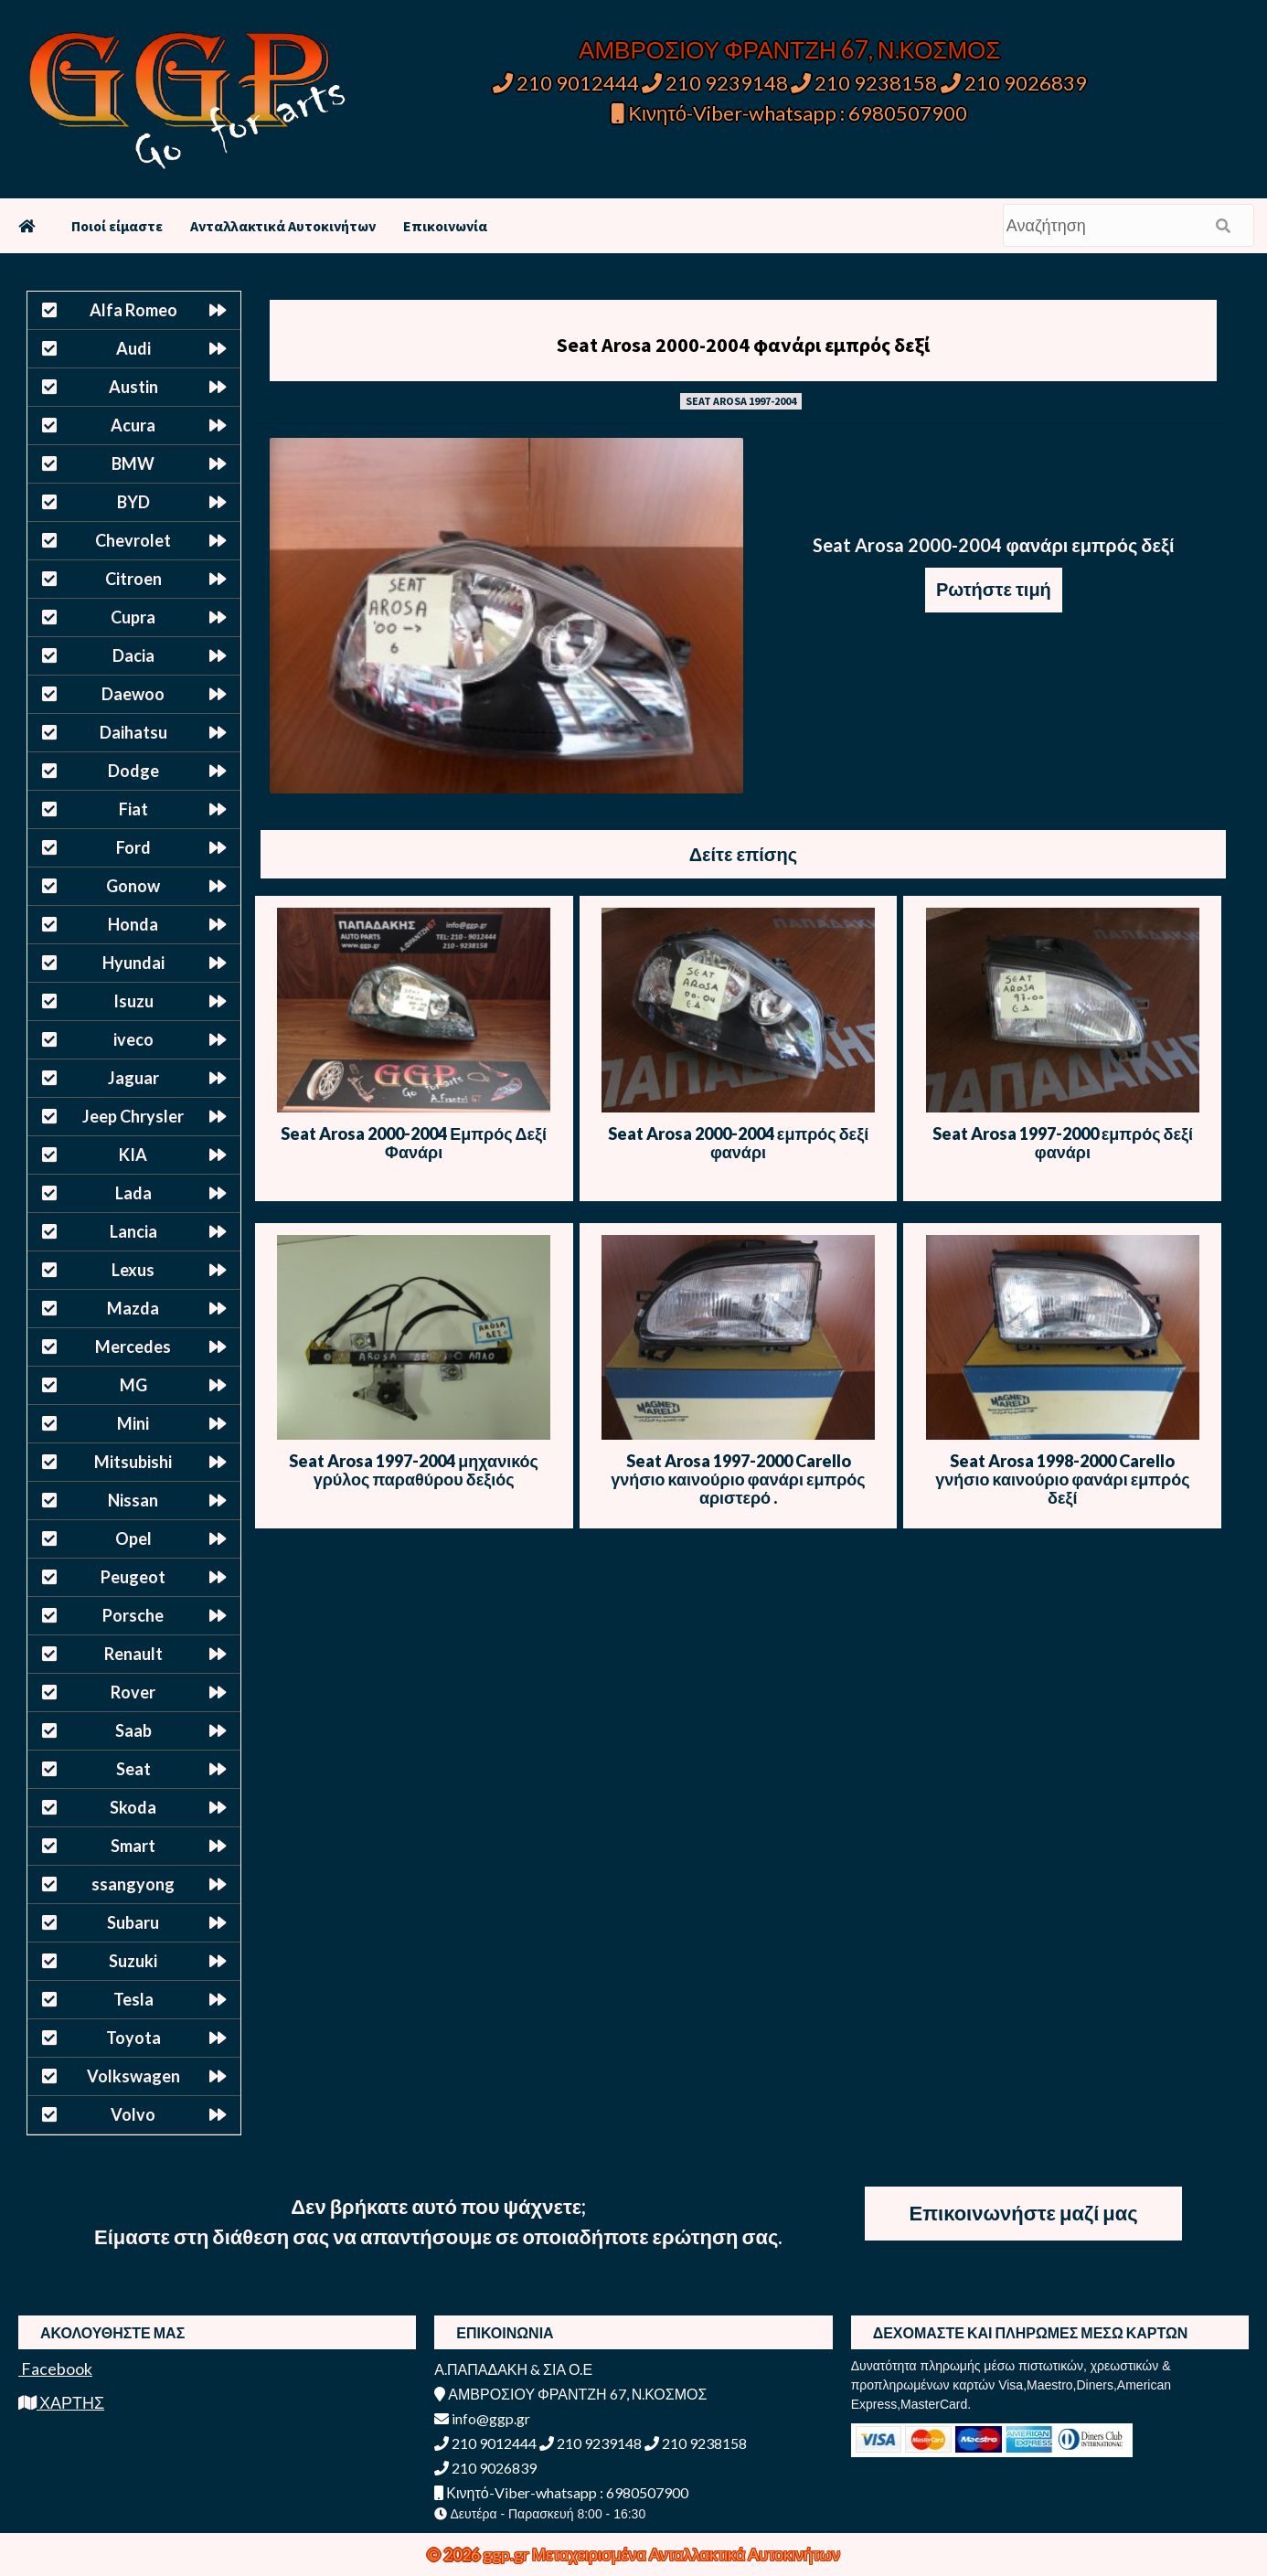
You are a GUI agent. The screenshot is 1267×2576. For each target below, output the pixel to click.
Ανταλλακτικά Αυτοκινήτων (283, 226)
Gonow (133, 886)
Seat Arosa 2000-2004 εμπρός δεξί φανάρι (738, 1142)
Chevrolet (133, 540)
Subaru (133, 1922)
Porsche (133, 1615)
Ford (133, 847)
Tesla (133, 1999)
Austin (133, 387)
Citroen (133, 579)
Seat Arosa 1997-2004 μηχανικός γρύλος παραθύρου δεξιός (413, 1470)
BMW (133, 463)
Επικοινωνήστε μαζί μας (1024, 2212)
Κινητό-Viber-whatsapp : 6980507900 (789, 113)
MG (133, 1385)
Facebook (55, 2368)
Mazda (133, 1308)
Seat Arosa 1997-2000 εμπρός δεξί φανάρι (1062, 1142)
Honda (133, 924)
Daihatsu (133, 732)
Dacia (133, 655)
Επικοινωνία (445, 226)
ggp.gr (507, 2554)
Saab (133, 1730)
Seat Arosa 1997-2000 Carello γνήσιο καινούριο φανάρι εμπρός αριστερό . (738, 1479)
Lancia (133, 1231)
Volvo (133, 2114)
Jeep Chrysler (133, 1116)
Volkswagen (133, 2076)
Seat (133, 1769)
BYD (133, 502)
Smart (133, 1846)
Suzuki (133, 1961)
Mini (133, 1423)
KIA (133, 1154)
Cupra (133, 617)
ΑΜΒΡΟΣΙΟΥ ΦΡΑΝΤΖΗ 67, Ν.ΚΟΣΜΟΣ (789, 49)
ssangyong (133, 1884)
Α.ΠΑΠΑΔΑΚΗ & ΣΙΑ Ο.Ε (513, 2369)
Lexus (133, 1270)
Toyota (133, 2038)
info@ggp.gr (482, 2418)
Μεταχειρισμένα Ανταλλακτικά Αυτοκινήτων (686, 2554)
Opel (133, 1538)
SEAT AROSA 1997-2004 (741, 401)
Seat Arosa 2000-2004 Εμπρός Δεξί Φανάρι (414, 1142)
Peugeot (133, 1577)
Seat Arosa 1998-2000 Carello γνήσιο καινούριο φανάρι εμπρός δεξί (1062, 1479)
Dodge (133, 771)
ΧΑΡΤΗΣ (61, 2402)
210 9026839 (1014, 82)
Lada (133, 1193)
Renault (133, 1654)
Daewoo (133, 694)
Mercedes (133, 1346)
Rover (133, 1692)
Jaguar (133, 1078)
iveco (133, 1039)
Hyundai (133, 963)
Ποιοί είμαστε (117, 226)
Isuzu (133, 1001)
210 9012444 (566, 82)
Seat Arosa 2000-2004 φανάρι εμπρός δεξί (743, 344)
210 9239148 (715, 82)
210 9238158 (866, 82)
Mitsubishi (133, 1462)
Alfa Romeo (133, 310)
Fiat (133, 809)
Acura (133, 425)
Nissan (133, 1500)
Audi (133, 348)
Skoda (133, 1807)
